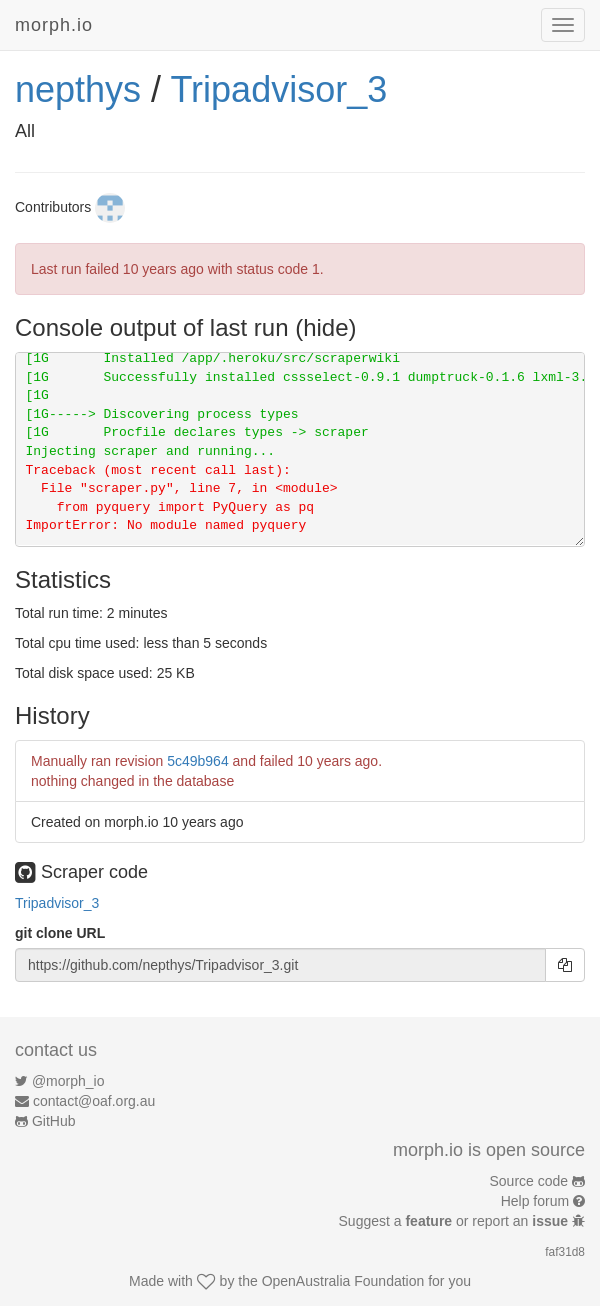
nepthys (78, 89)
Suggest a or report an (455, 1221)
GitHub (54, 1121)
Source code (529, 1181)
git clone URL (60, 933)
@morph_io (68, 1081)
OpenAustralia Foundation (343, 1281)
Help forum (535, 1201)
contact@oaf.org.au (94, 1101)
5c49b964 (198, 761)
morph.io (54, 25)
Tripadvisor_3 (278, 89)
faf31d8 (565, 1252)
